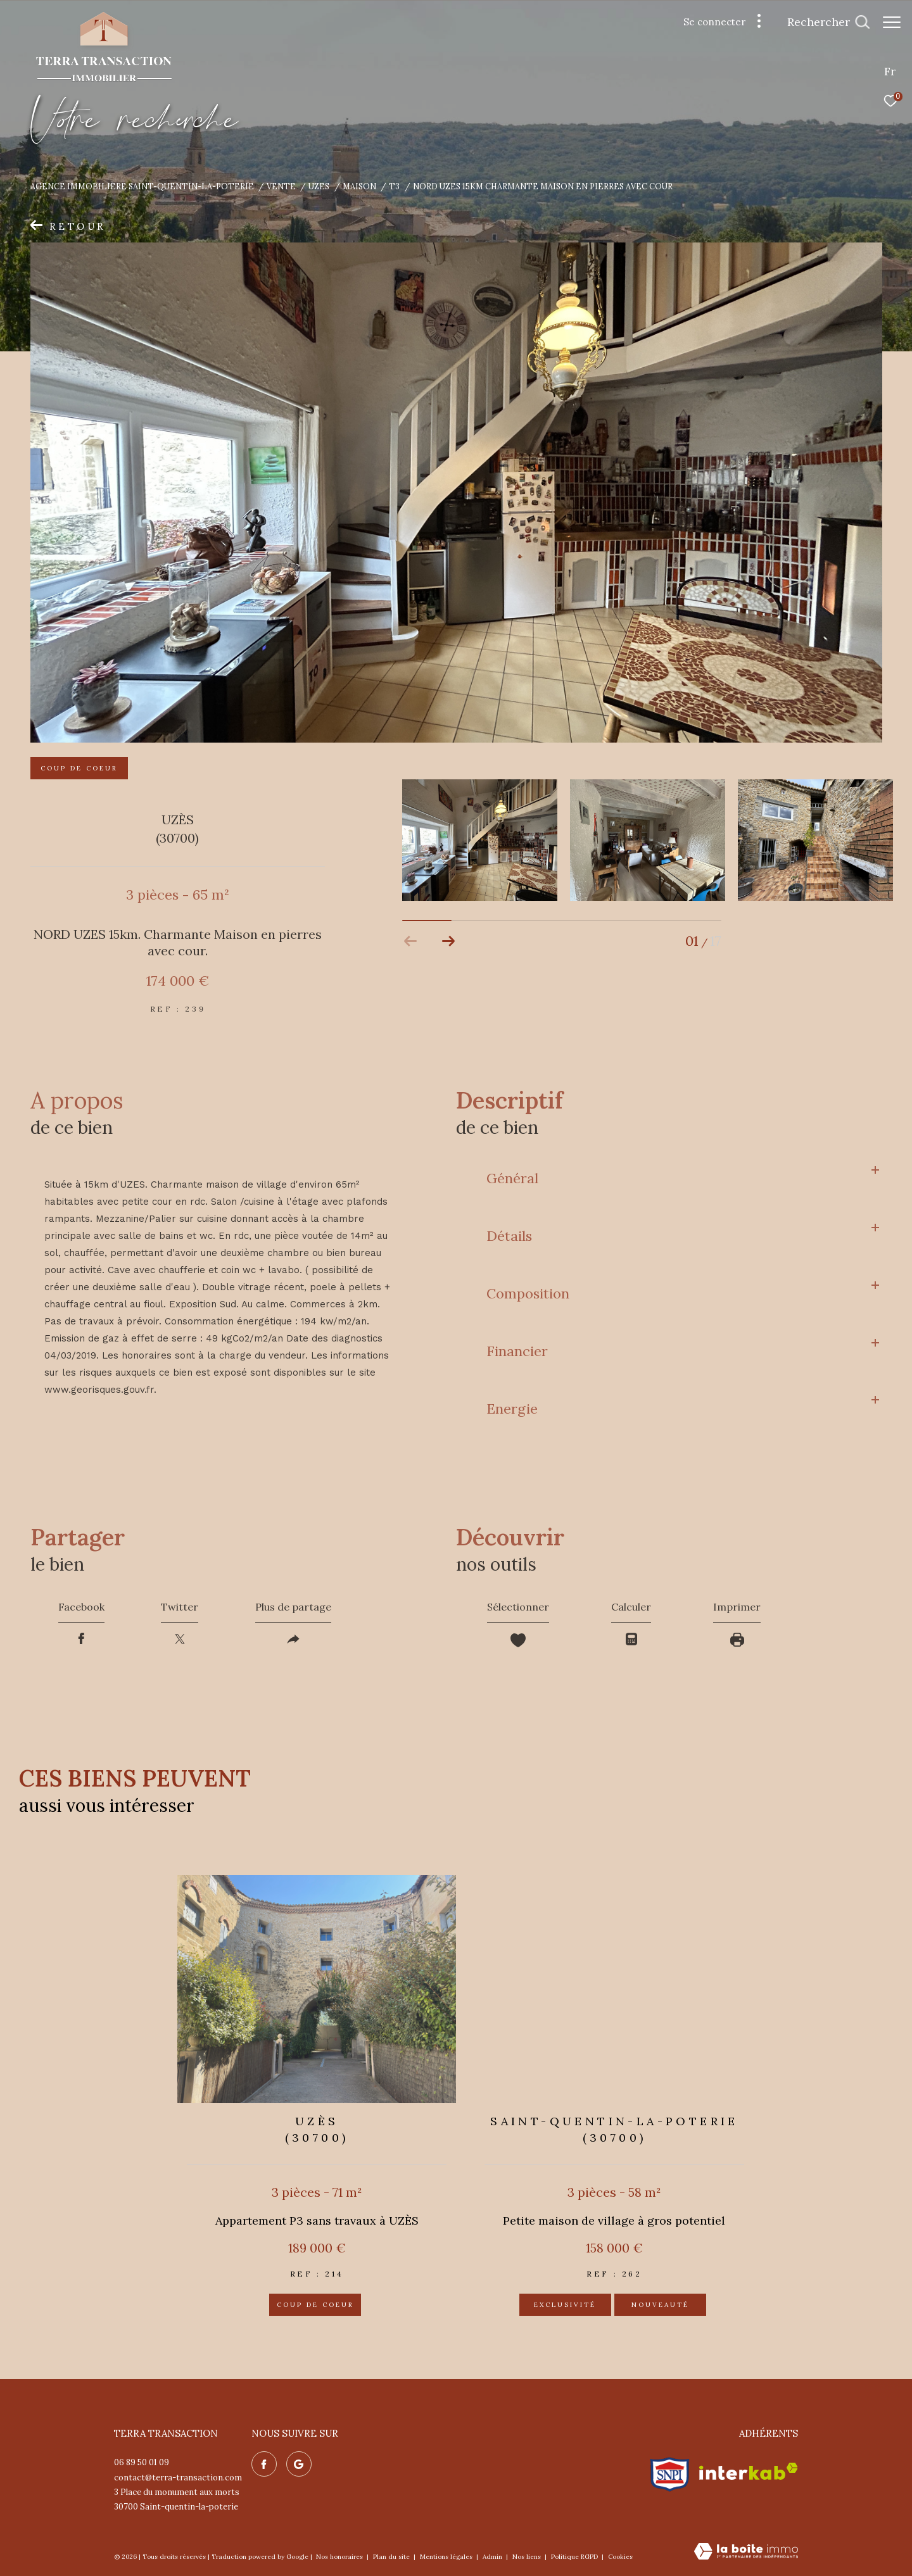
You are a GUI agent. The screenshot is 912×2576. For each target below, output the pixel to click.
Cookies (620, 2557)
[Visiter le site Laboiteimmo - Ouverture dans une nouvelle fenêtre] (746, 2552)
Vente (281, 186)
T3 (394, 186)
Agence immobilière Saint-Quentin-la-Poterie (142, 186)
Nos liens (527, 2557)
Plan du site (392, 2557)
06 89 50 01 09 (141, 2462)
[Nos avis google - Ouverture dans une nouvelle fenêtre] (299, 2464)
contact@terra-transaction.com (178, 2477)
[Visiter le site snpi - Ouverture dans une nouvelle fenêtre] (670, 2471)
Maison (359, 186)
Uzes (318, 186)
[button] (448, 941)
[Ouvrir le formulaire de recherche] (822, 22)
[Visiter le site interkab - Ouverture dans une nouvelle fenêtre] (748, 2471)
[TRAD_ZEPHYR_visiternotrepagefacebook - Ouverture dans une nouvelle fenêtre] (264, 2464)
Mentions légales (447, 2557)
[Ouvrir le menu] (891, 22)
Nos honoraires (340, 2557)
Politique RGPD (574, 2557)
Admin (493, 2557)
